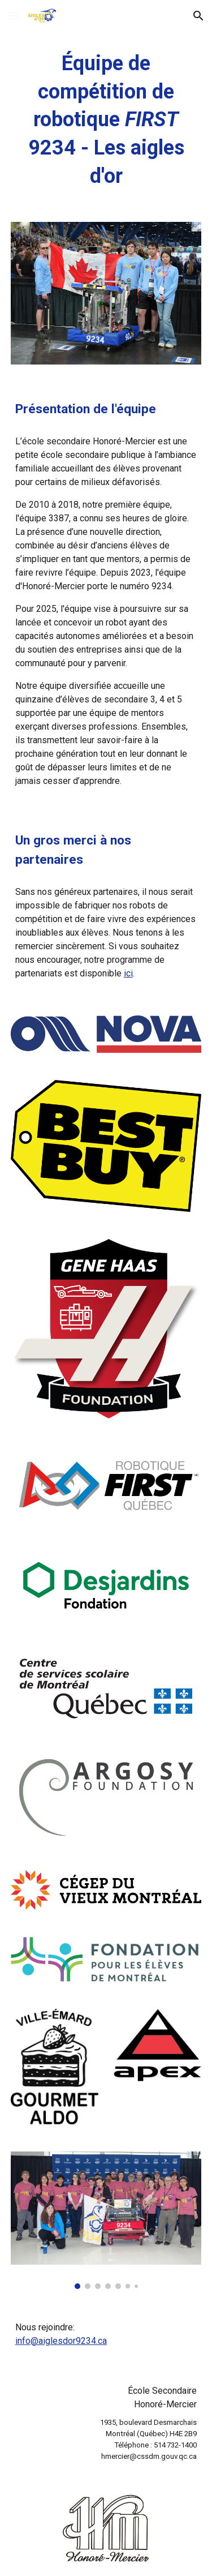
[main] (106, 120)
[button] (13, 15)
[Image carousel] (106, 2220)
